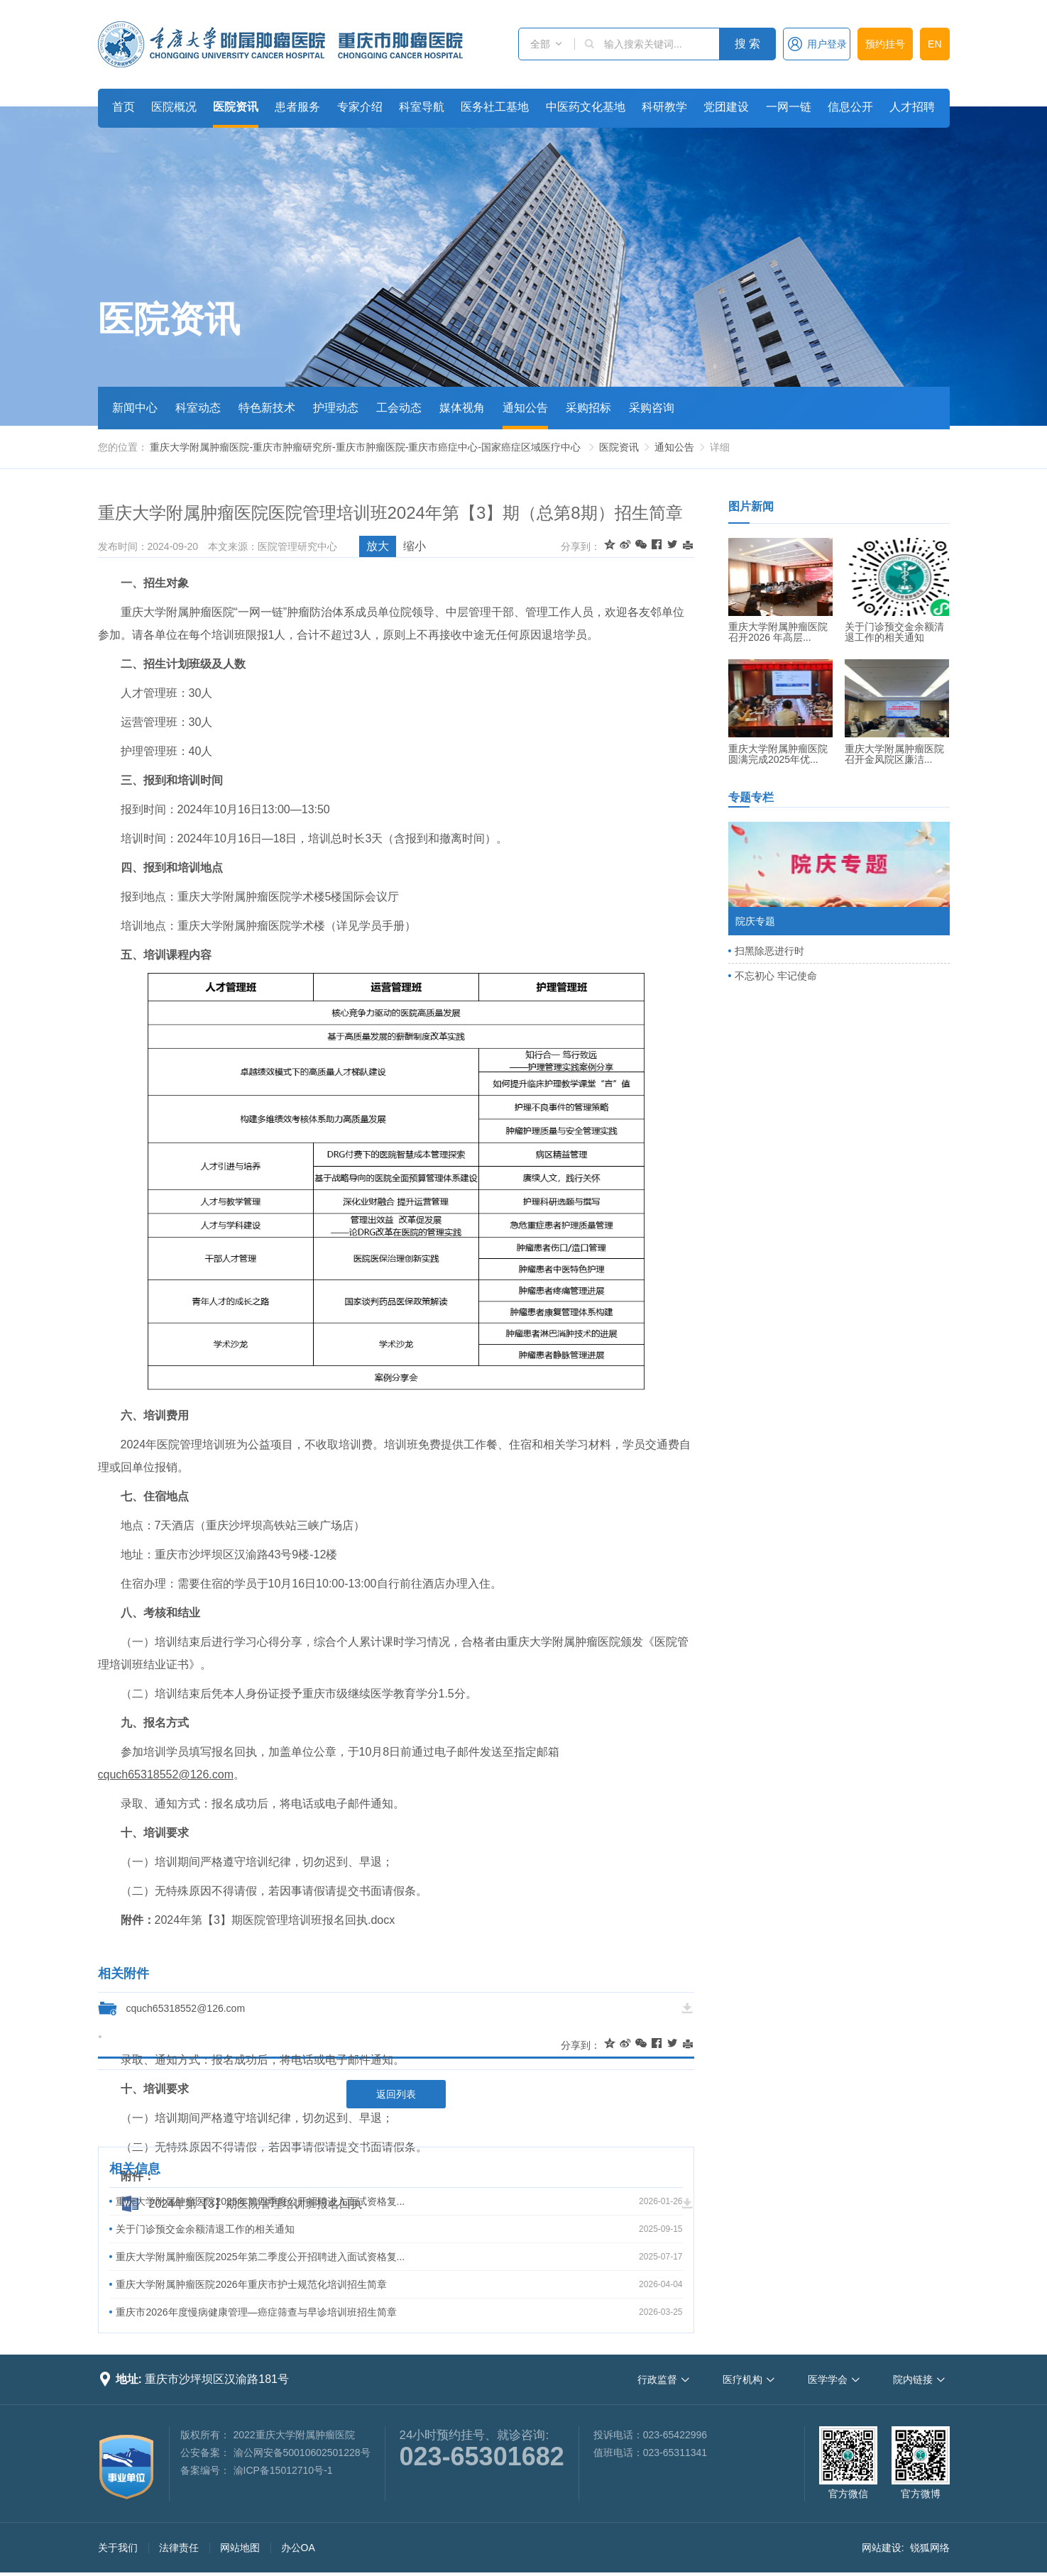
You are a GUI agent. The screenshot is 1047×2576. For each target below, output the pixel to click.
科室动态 (198, 408)
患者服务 (297, 107)
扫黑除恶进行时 (769, 951)
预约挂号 (885, 44)
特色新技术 (267, 408)
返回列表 (396, 2094)
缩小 (414, 546)
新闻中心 (135, 408)
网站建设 (881, 2547)
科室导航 (421, 107)
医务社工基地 (495, 107)
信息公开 (850, 107)
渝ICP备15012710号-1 (283, 2470)
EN (934, 44)
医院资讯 (235, 107)
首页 (123, 107)
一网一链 (788, 107)
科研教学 (664, 107)
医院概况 (174, 107)
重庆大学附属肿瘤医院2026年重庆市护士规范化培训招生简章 (251, 2284)
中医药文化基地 (585, 107)
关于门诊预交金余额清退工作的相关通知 (205, 2229)
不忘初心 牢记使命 (776, 975)
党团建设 (726, 107)
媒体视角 (462, 408)
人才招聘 (912, 107)
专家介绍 (360, 107)
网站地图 (240, 2547)
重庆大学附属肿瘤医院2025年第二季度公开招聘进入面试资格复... (260, 2256)
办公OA (298, 2547)
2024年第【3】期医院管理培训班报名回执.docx (275, 1920)
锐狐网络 (930, 2547)
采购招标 (588, 408)
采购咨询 (651, 408)
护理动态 (335, 408)
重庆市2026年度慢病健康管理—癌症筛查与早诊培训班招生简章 (256, 2312)
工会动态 (399, 408)
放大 (377, 546)
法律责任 (179, 2547)
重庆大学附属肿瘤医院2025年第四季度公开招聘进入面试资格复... (260, 2201)
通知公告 (525, 408)
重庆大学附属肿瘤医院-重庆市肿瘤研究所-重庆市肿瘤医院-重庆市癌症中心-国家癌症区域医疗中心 (365, 447)
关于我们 (118, 2547)
